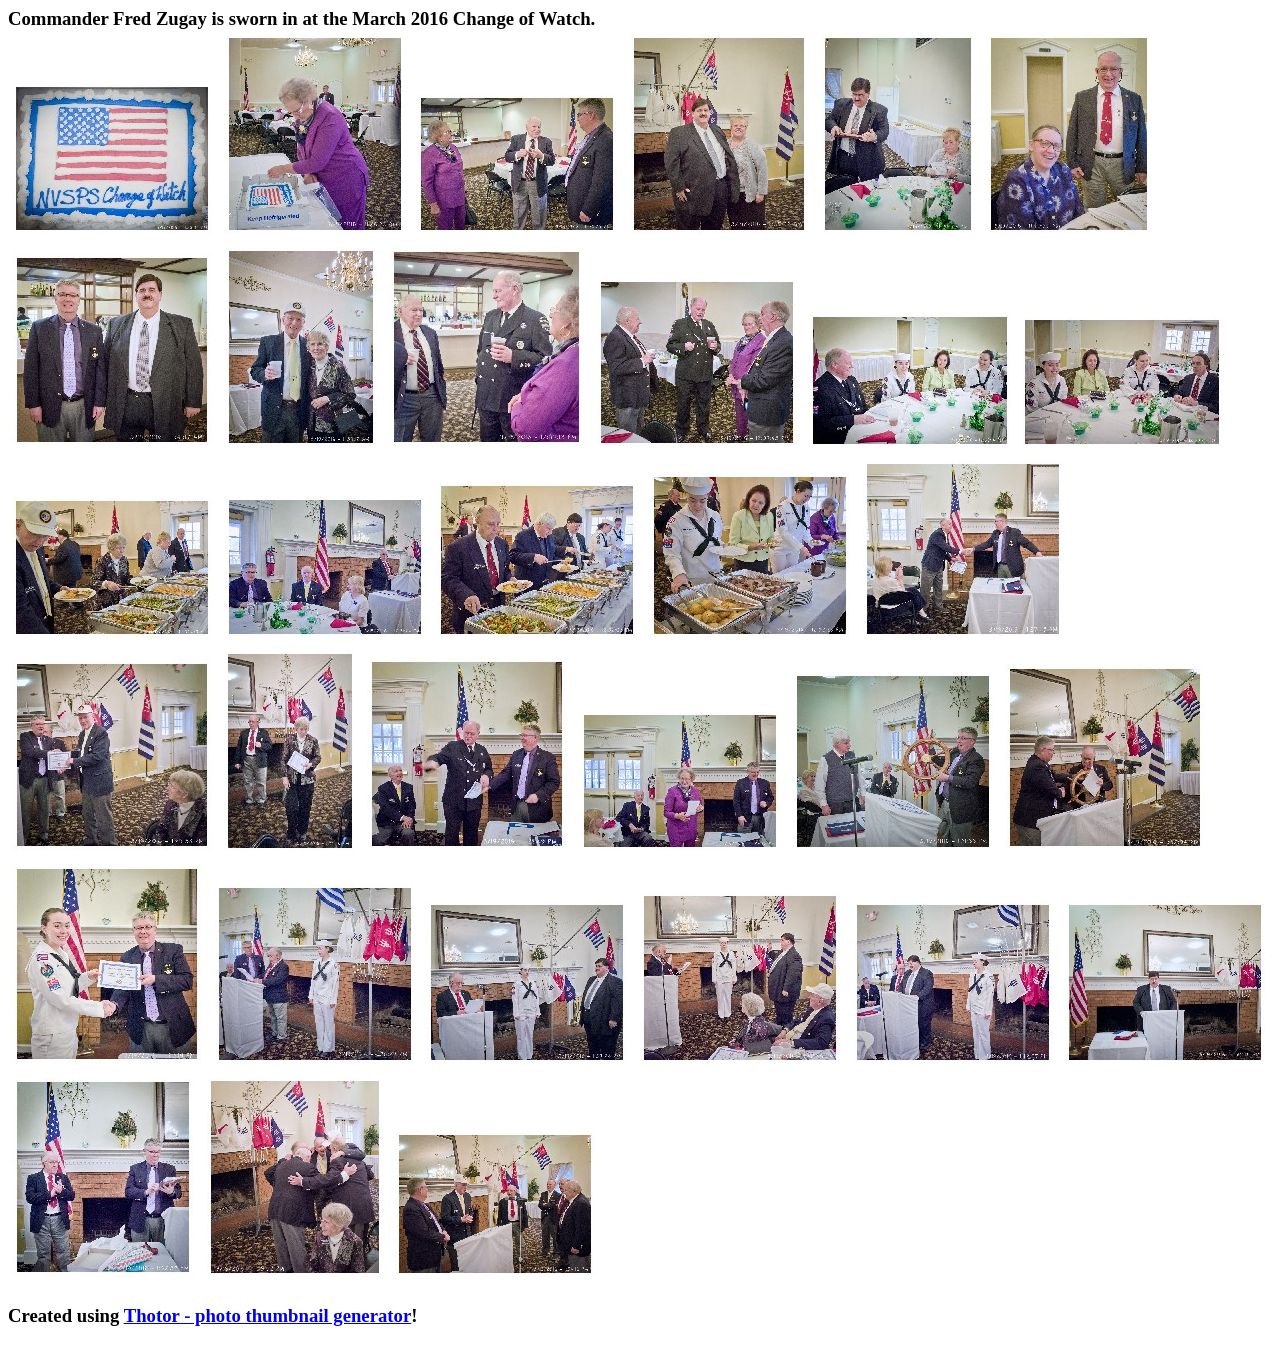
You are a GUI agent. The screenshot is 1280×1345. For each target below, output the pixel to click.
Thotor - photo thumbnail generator (268, 1315)
